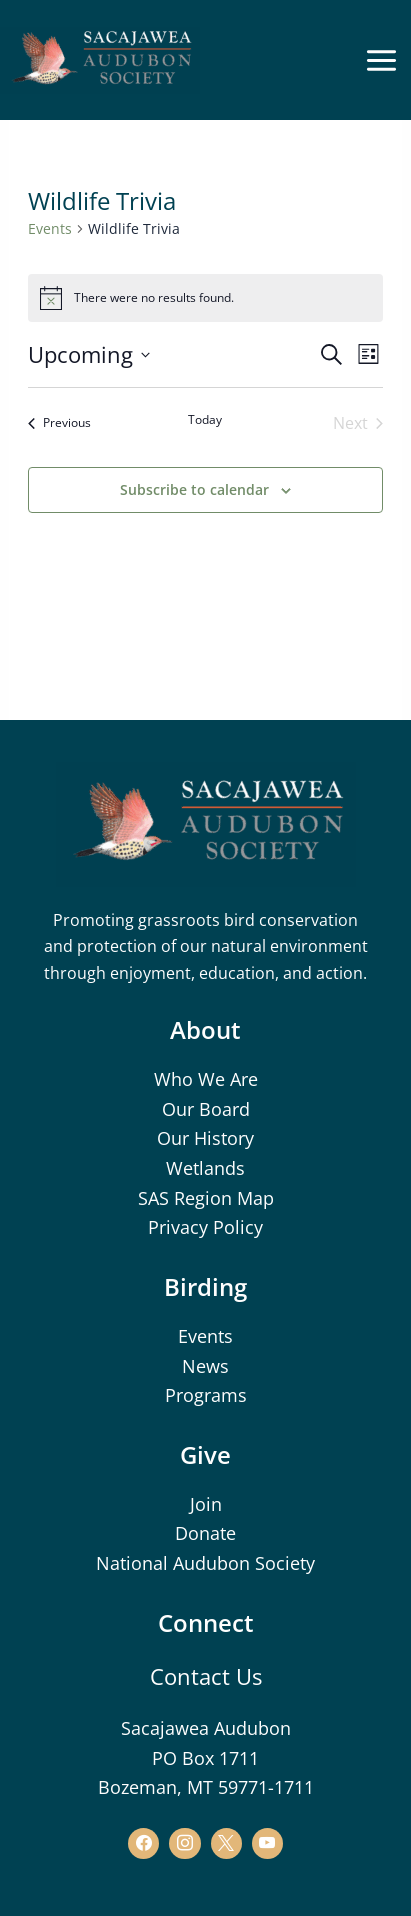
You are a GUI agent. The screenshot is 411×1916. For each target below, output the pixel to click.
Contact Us (206, 1676)
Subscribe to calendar (194, 489)
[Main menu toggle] (381, 60)
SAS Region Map (206, 1198)
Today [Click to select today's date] (205, 420)
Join (206, 1504)
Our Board (206, 1109)
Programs (206, 1395)
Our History (205, 1138)
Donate (205, 1533)
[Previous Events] (59, 423)
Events (50, 228)
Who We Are (206, 1079)
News (205, 1366)
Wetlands (205, 1168)
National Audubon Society (205, 1563)
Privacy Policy (205, 1227)
